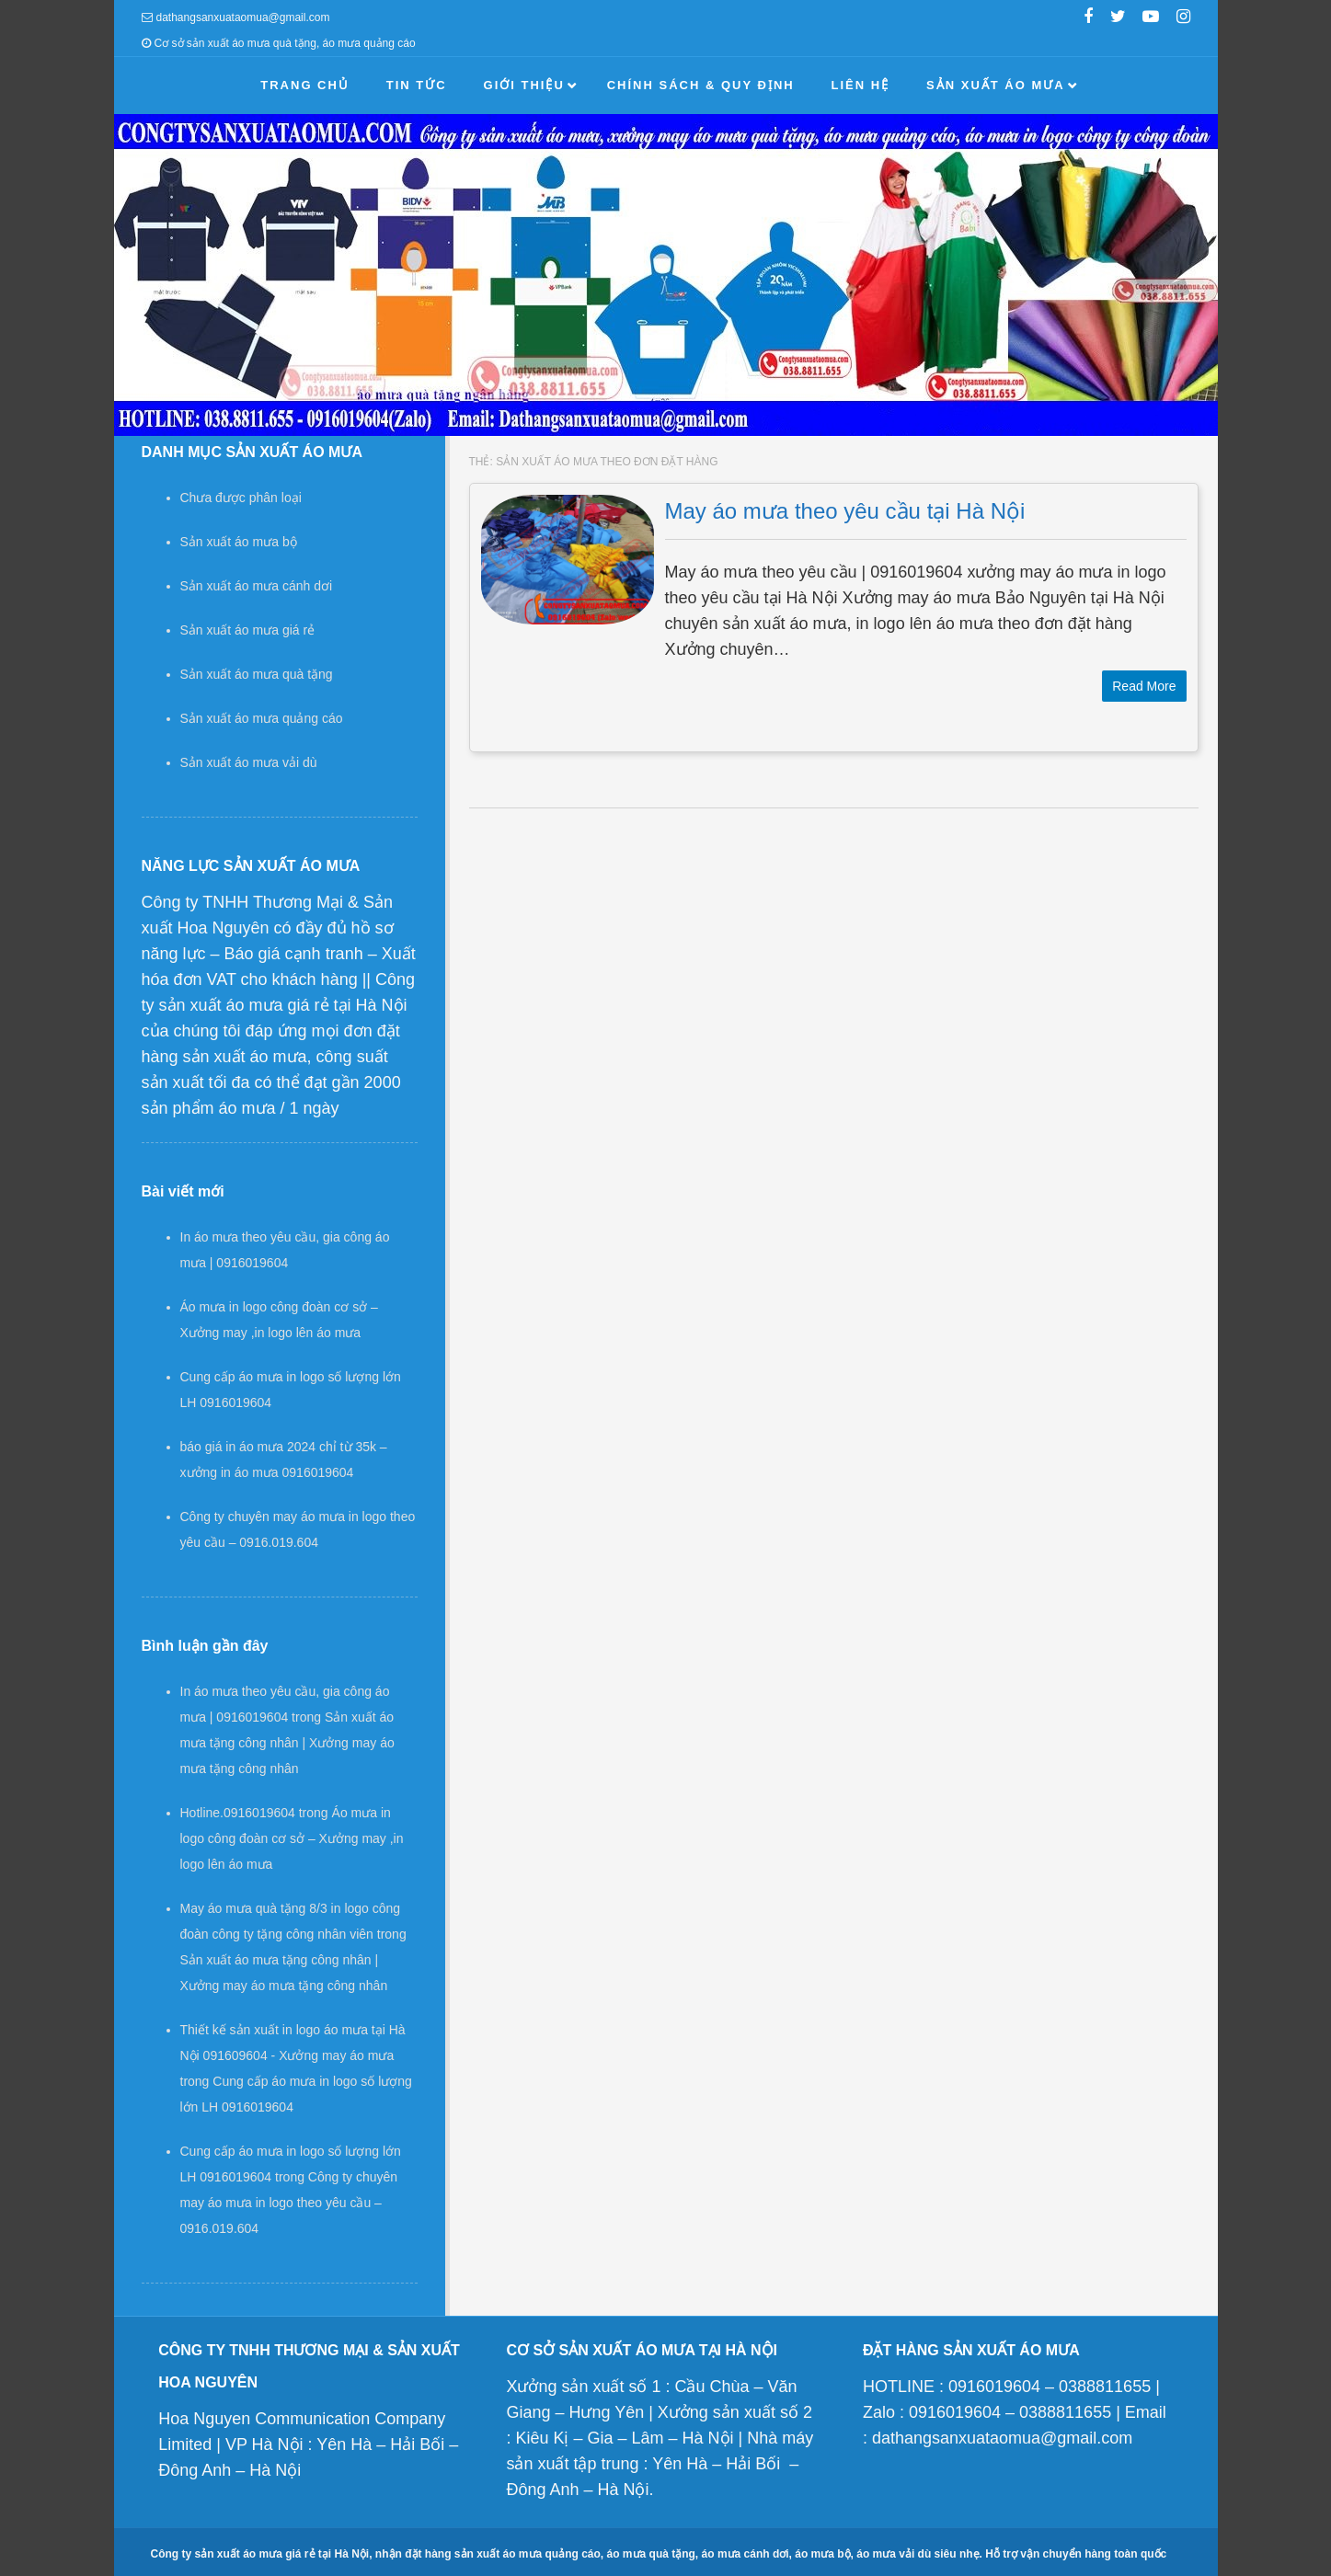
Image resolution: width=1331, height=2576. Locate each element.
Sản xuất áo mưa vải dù (248, 762)
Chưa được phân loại (241, 497)
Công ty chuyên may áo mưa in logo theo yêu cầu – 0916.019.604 (289, 2203)
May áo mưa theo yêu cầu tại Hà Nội (845, 510)
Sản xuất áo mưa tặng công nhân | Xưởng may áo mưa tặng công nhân (287, 1743)
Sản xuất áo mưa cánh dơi (256, 585)
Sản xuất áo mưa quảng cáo (261, 718)
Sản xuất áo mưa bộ (238, 541)
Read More (1144, 686)
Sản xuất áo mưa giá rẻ (248, 630)
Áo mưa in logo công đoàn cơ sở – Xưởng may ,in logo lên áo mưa (292, 1838)
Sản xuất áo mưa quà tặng (256, 674)
